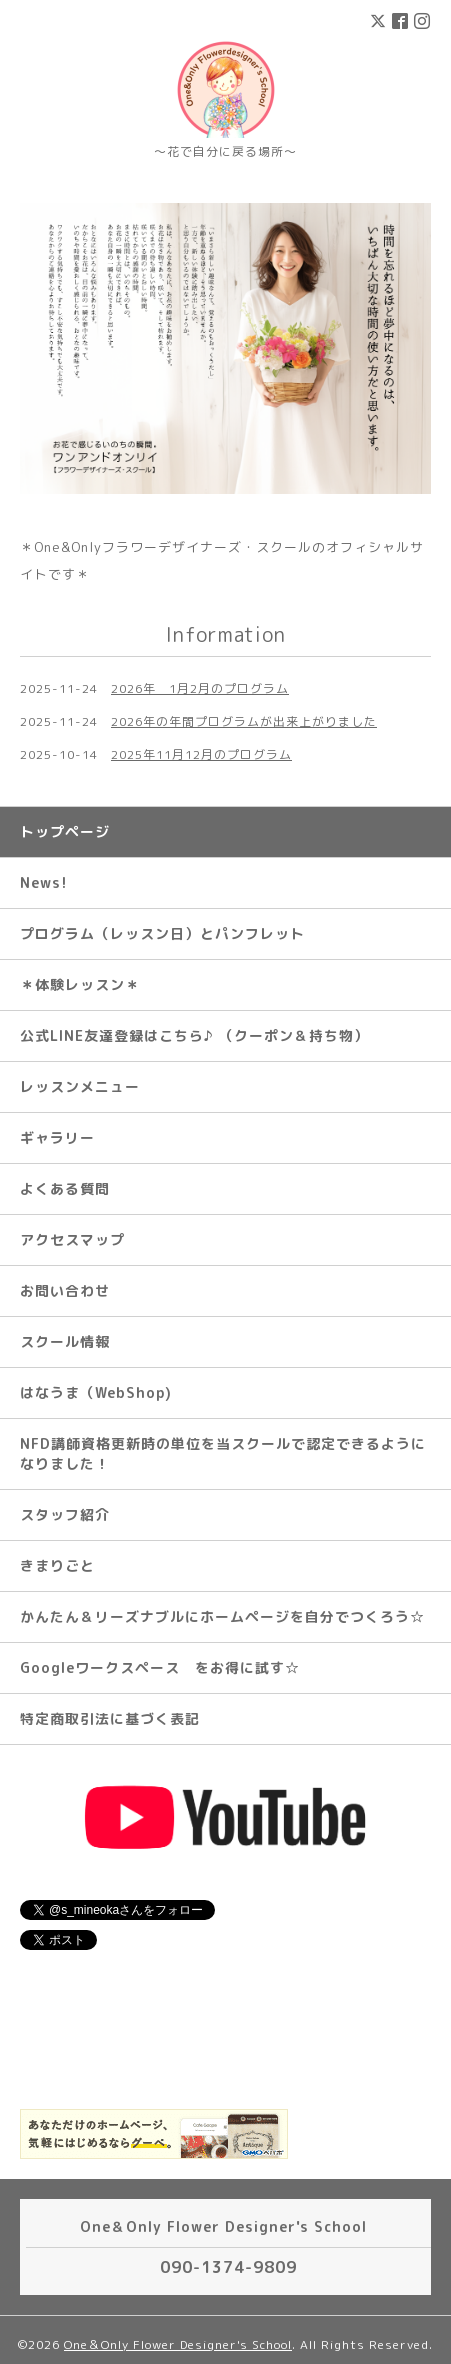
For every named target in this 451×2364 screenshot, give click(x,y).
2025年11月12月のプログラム (201, 754)
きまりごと (57, 1565)
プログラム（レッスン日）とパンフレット (162, 933)
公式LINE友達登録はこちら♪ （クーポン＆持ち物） (194, 1035)
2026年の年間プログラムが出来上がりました (244, 721)
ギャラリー (57, 1137)
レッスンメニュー (80, 1086)
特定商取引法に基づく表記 (110, 1718)
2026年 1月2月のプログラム (200, 688)
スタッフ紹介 (65, 1514)
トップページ (65, 831)
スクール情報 (65, 1341)
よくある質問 (65, 1188)
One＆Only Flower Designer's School (178, 2344)
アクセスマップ (72, 1239)
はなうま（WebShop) (96, 1392)
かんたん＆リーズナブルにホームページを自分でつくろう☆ (222, 1616)
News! (44, 882)
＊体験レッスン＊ (80, 984)
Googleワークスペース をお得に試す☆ (160, 1667)
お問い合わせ (65, 1290)
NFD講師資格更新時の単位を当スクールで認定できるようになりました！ (223, 1453)
